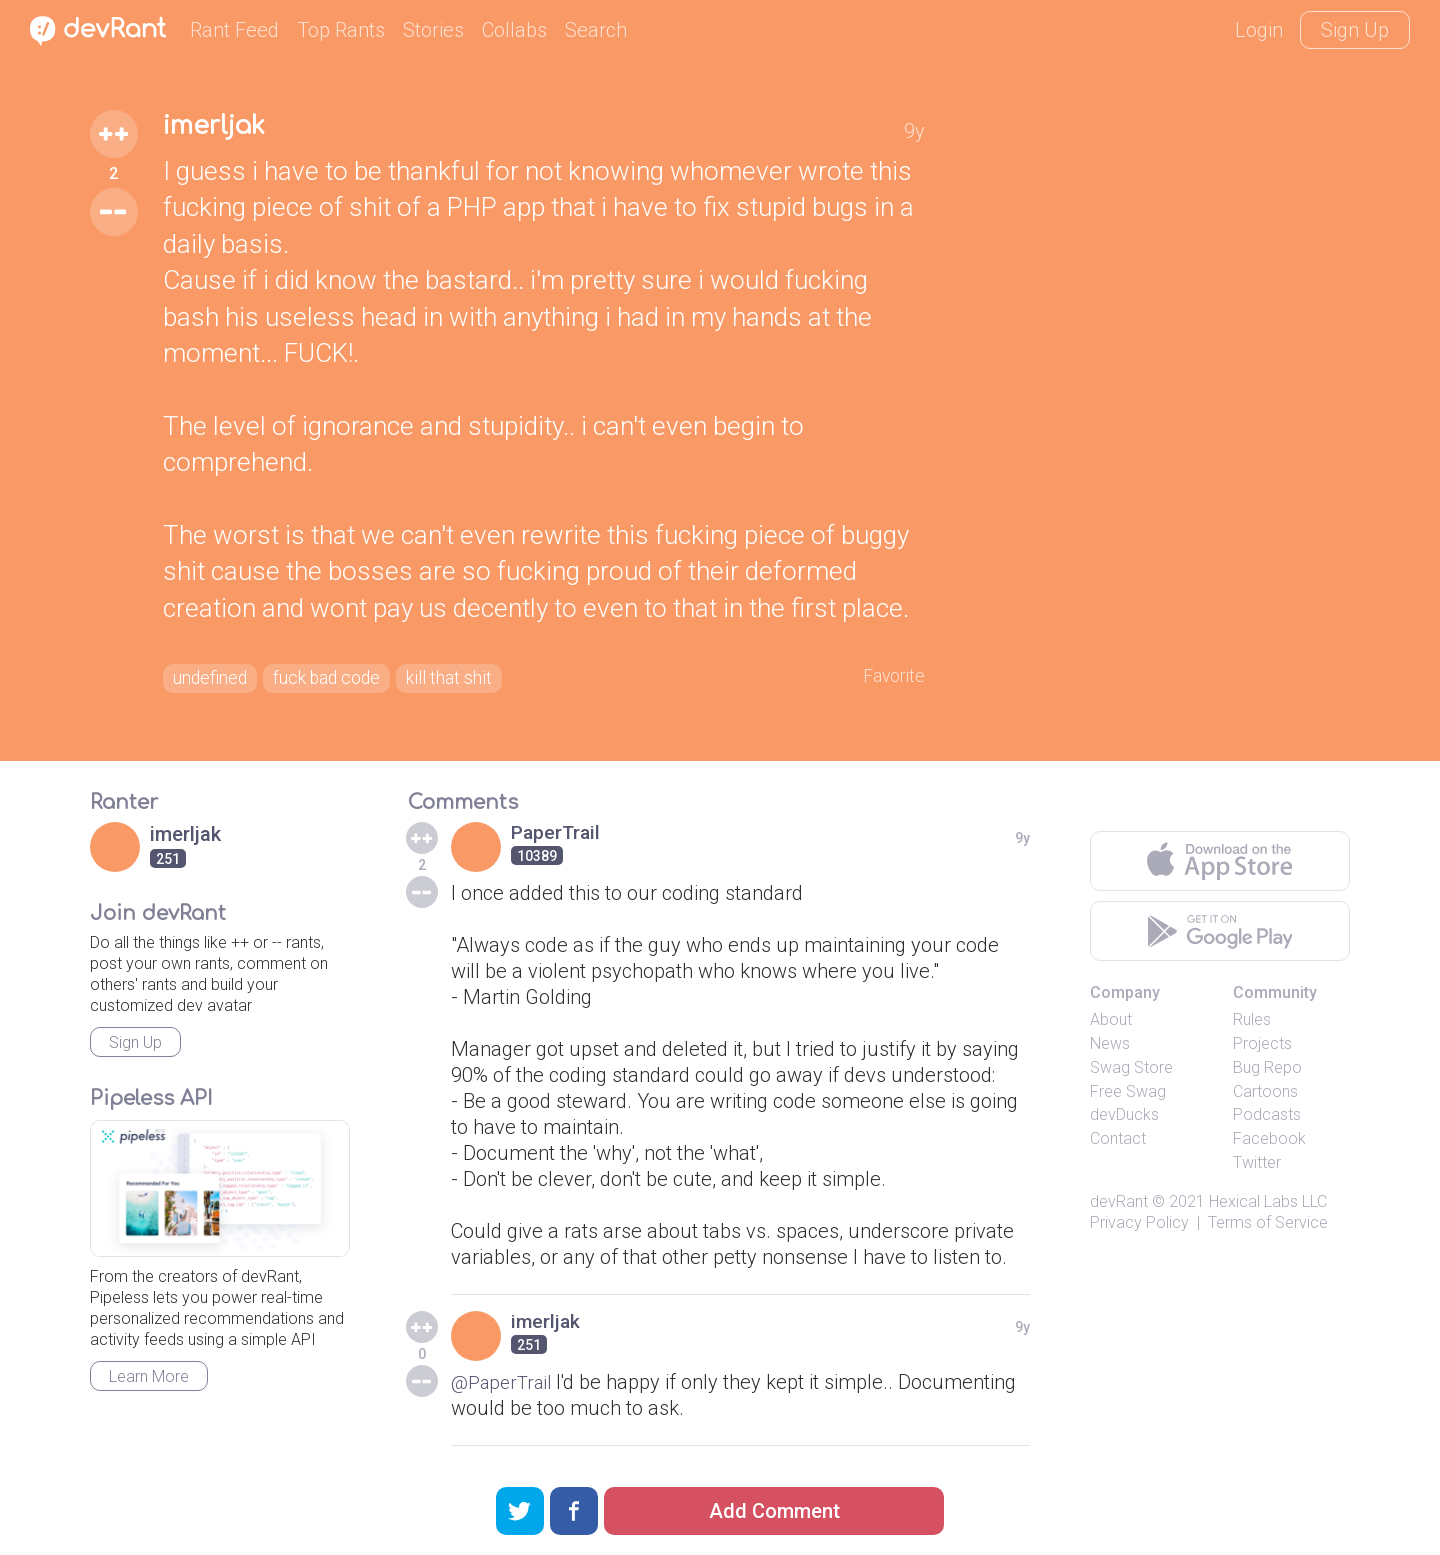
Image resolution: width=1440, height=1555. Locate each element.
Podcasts (1267, 1119)
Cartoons (1265, 1096)
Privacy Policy (1139, 1227)
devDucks (1124, 1119)
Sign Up (1355, 30)
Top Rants (341, 30)
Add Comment (774, 1511)
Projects (1262, 1048)
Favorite (889, 678)
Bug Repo (1267, 1072)
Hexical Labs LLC (1268, 1206)
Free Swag (1128, 1096)
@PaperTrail (505, 1387)
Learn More (149, 1381)
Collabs (514, 30)
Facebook (1269, 1143)
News (1110, 1048)
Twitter (1257, 1167)
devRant (1119, 1206)
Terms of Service (1268, 1227)
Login (1259, 30)
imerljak (221, 128)
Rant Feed (234, 30)
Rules (1252, 1024)
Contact (1118, 1143)
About (1111, 1024)
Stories (433, 30)
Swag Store (1131, 1072)
